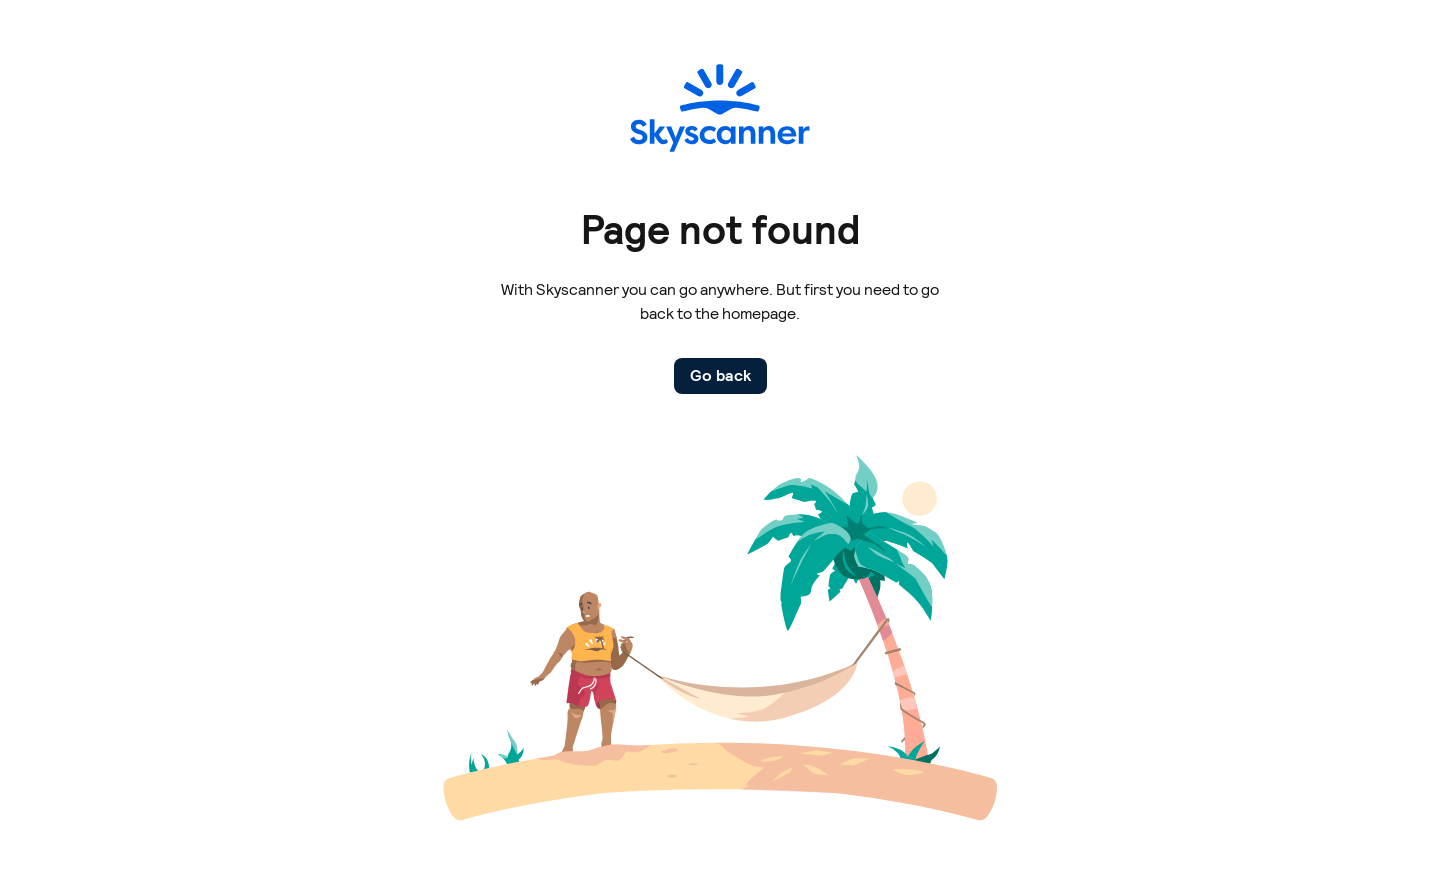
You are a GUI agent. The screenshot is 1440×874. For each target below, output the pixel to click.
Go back (720, 375)
